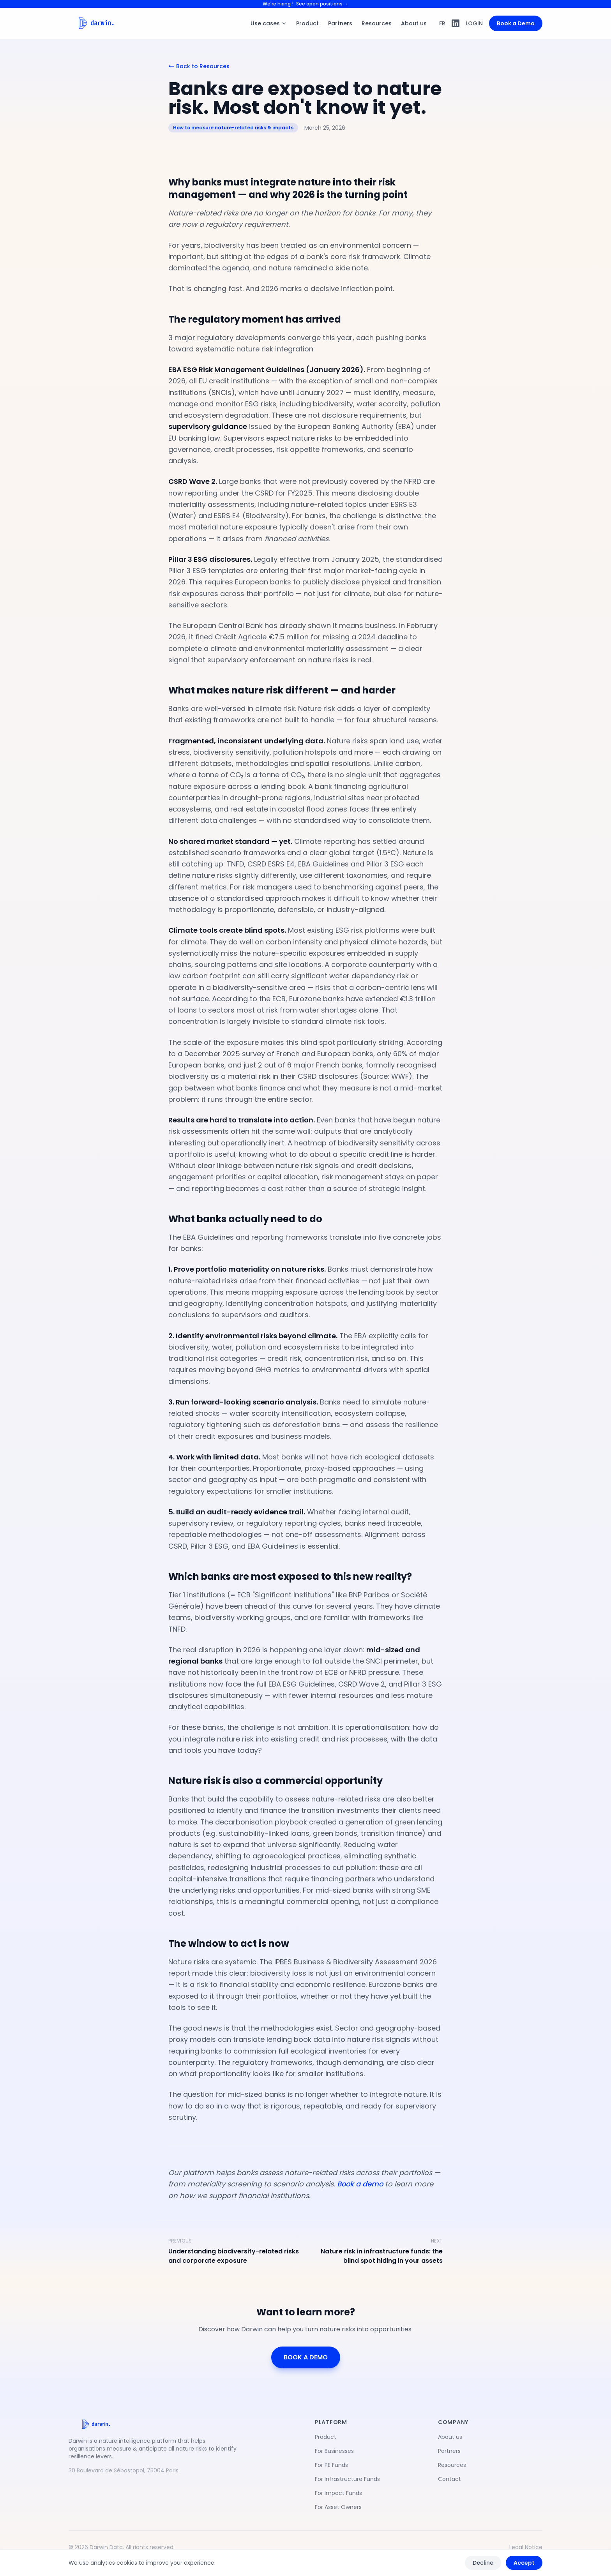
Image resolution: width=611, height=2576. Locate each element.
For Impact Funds (338, 2493)
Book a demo (360, 2184)
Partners (340, 23)
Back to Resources (199, 66)
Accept (524, 2563)
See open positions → (322, 3)
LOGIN (474, 23)
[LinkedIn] (455, 23)
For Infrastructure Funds (347, 2479)
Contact (449, 2479)
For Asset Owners (338, 2507)
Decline (483, 2563)
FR (442, 23)
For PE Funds (331, 2465)
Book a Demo (516, 23)
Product (307, 23)
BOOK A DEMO (306, 2357)
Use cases (269, 23)
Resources (377, 23)
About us (414, 23)
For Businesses (334, 2451)
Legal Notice (525, 2547)
